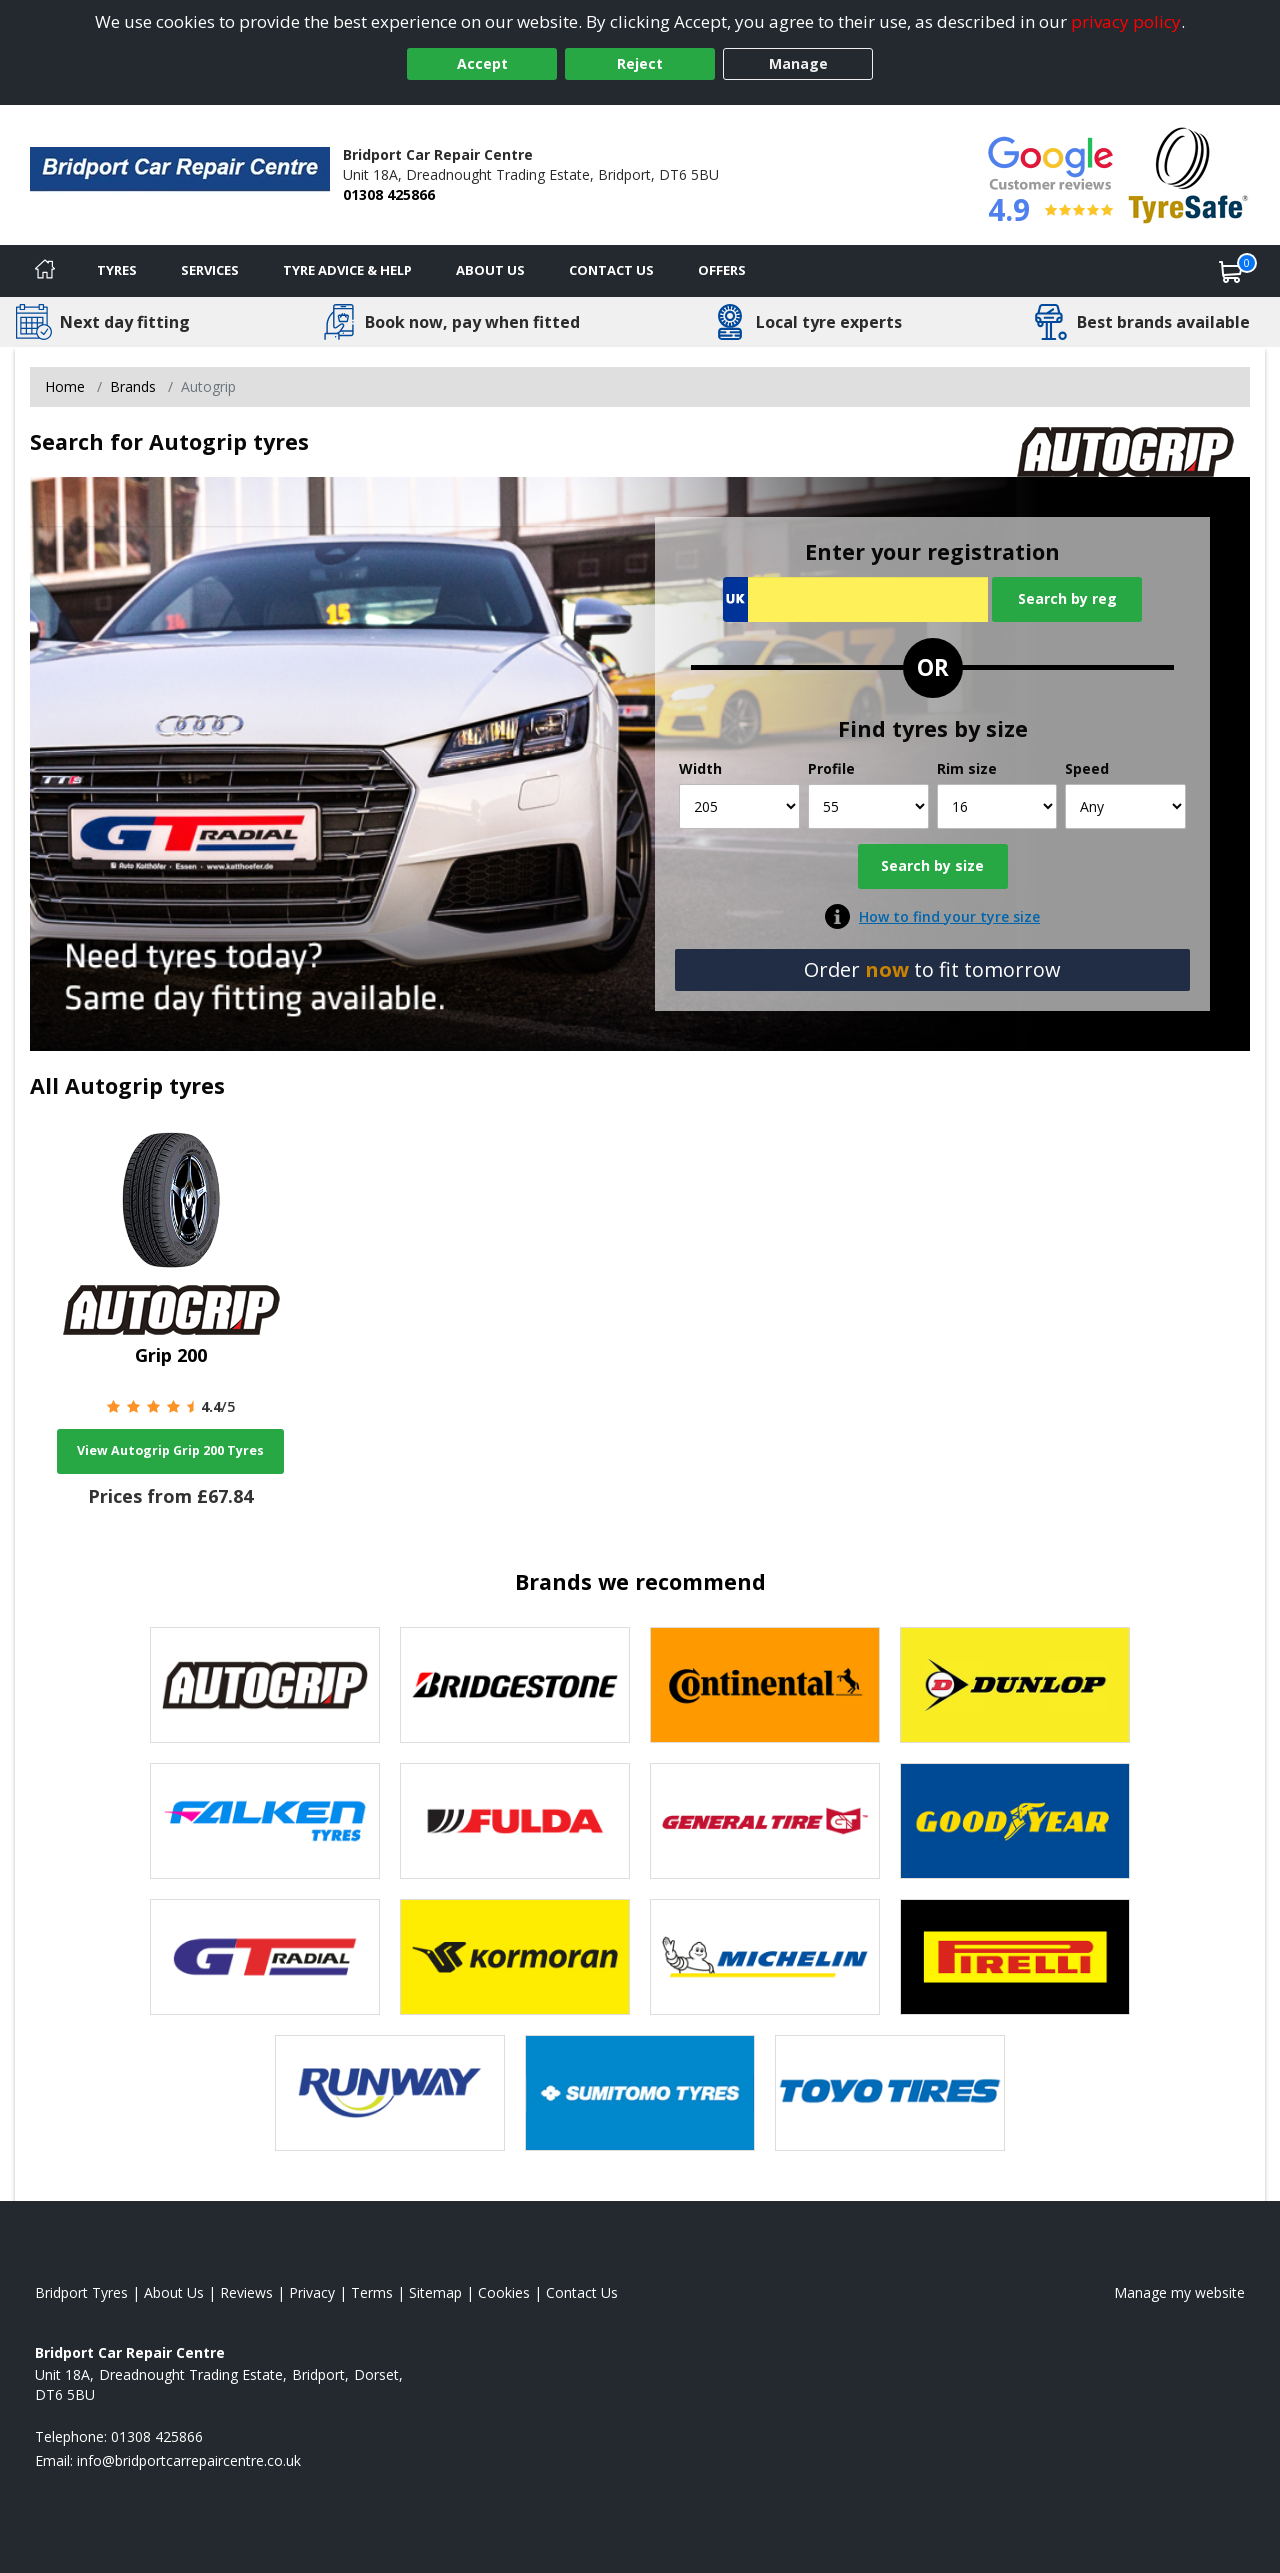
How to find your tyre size (949, 916)
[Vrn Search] (855, 599)
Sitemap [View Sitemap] (435, 2292)
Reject (640, 63)
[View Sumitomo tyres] (640, 2093)
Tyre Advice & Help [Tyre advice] (347, 270)
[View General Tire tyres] (765, 1821)
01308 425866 (389, 194)
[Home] (45, 271)
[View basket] (1231, 271)
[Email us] (189, 2460)
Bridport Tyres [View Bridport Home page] (81, 2292)
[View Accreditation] (1188, 173)
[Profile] (868, 806)
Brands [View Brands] (133, 386)
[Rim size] (997, 806)
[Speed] (1125, 806)
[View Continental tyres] (765, 1685)
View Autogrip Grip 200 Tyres (170, 1450)
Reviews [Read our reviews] (246, 2292)
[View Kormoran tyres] (515, 1957)
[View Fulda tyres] (515, 1821)
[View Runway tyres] (390, 2093)
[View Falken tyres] (265, 1821)
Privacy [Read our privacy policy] (312, 2292)
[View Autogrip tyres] (265, 1685)
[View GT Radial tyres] (265, 1957)
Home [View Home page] (65, 386)
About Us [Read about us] (174, 2292)
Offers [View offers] (722, 270)
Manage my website (1179, 2292)
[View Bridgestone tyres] (515, 1685)
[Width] (739, 806)
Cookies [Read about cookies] (504, 2292)
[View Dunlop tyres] (1015, 1685)
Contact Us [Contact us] (611, 270)
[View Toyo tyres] (890, 2093)
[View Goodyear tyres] (1015, 1821)
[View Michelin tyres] (765, 1957)
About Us (490, 270)
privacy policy (1126, 21)
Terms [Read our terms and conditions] (372, 2292)
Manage (798, 63)
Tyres (117, 270)
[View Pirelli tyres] (1015, 1957)
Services (210, 270)
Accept (482, 63)
